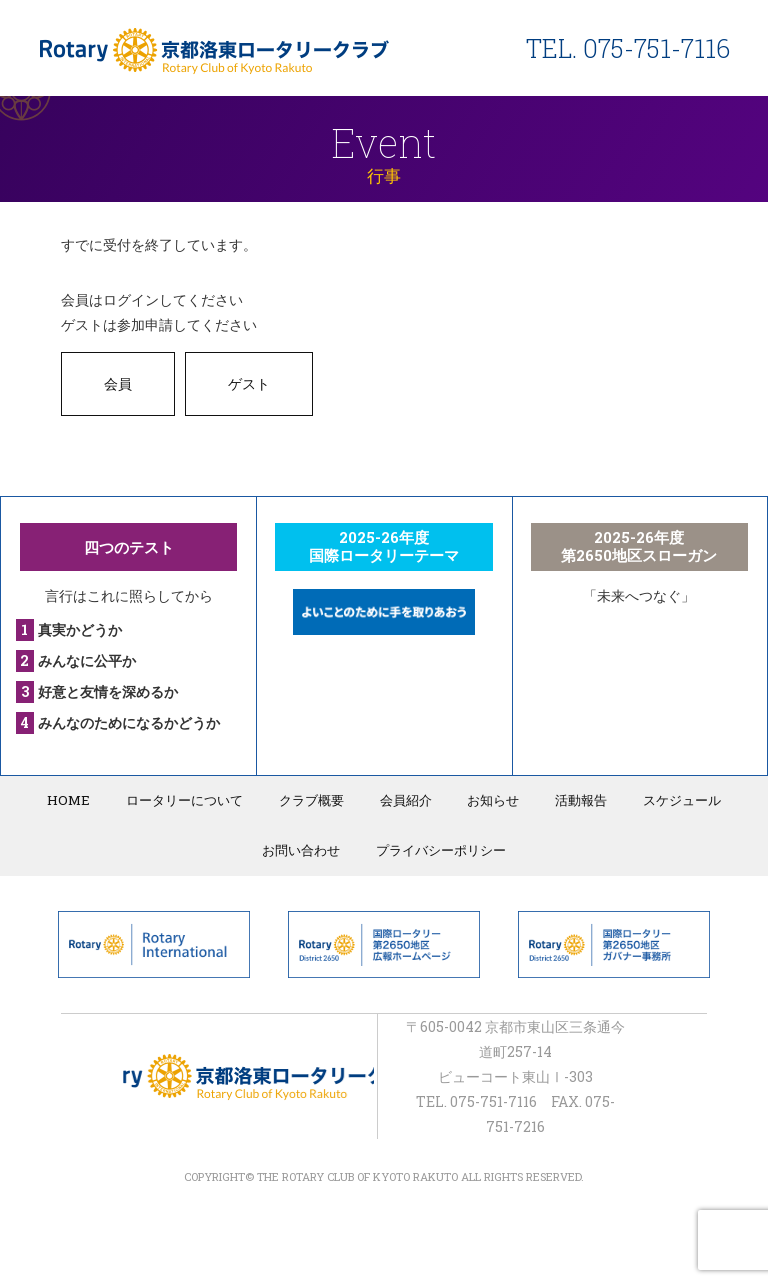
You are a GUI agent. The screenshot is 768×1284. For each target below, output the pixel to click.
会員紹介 (405, 800)
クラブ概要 (313, 800)
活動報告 (575, 800)
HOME (77, 800)
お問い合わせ (303, 849)
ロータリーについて (189, 800)
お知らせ (490, 800)
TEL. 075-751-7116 (628, 48)
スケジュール (673, 800)
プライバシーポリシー (440, 849)
